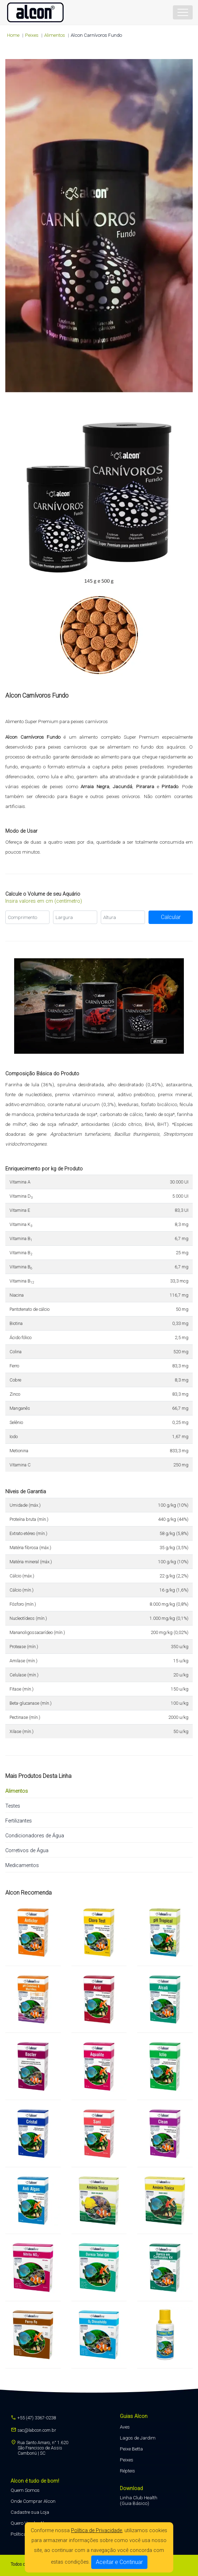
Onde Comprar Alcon (33, 2501)
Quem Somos (25, 2490)
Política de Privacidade (96, 2531)
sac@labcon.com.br (33, 2430)
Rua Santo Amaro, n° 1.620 (39, 2448)
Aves (125, 2427)
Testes (12, 1806)
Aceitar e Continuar (119, 2562)
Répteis (127, 2470)
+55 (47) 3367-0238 (33, 2417)
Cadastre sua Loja (30, 2512)
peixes (32, 35)
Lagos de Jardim (138, 2438)
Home (13, 35)
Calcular (171, 917)
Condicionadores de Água (34, 1836)
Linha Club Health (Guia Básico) (138, 2500)
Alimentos (54, 35)
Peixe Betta (131, 2449)
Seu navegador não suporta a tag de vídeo (99, 225)
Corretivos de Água (26, 1851)
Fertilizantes (18, 1821)
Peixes (126, 2459)
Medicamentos (22, 1865)
